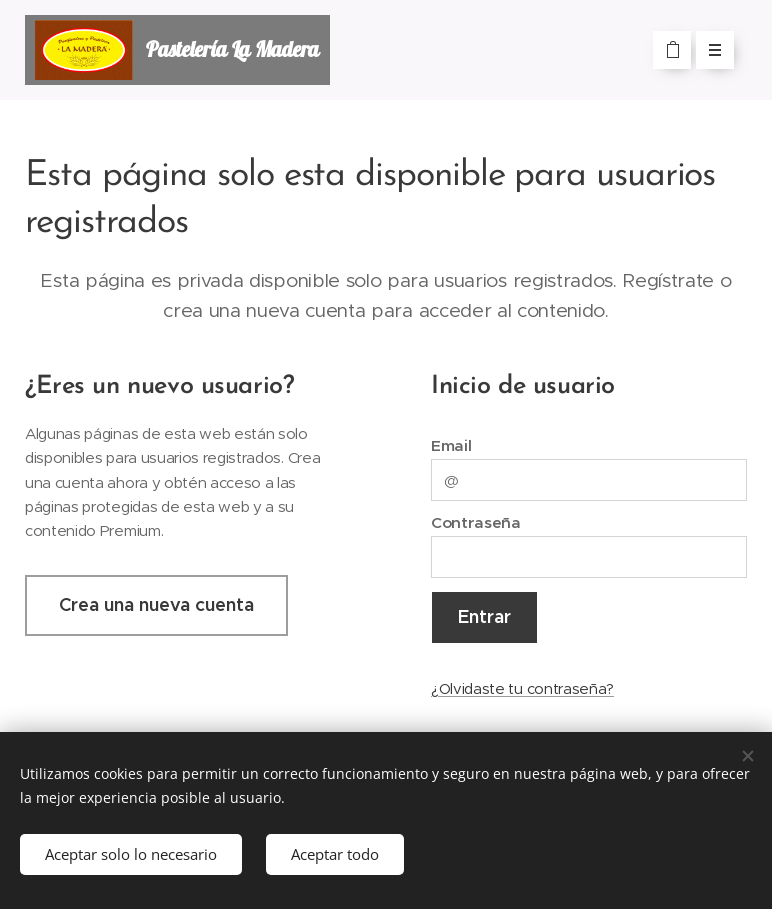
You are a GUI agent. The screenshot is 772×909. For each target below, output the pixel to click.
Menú (708, 50)
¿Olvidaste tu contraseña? (522, 687)
